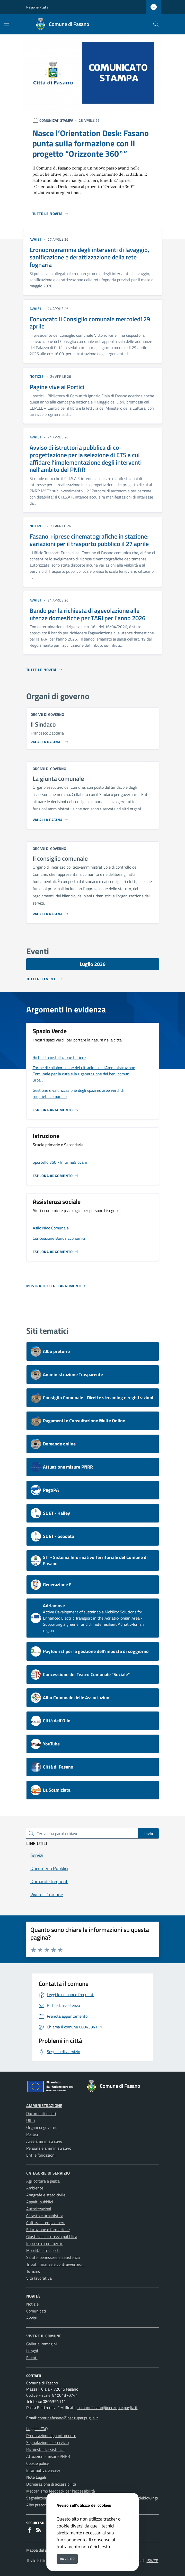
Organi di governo (41, 2127)
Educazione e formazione (48, 2229)
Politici (32, 2134)
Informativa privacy (43, 2470)
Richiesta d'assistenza (45, 2449)
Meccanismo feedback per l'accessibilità (60, 2491)
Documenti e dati (41, 2113)
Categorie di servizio (48, 2173)
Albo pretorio (37, 2505)
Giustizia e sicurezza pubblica (51, 2236)
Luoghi (32, 2351)
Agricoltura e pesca (43, 2181)
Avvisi (31, 2318)
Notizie (32, 2304)
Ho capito (67, 2558)
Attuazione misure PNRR (48, 2456)
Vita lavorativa (39, 2278)
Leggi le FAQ (37, 2428)
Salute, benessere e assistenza (53, 2257)
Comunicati (36, 2311)
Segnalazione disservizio (47, 2442)
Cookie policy (37, 2463)
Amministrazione (44, 2105)
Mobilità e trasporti (43, 2250)
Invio (148, 1833)
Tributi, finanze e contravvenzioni (55, 2264)
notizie (37, 376)
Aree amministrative (44, 2141)
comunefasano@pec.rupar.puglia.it (107, 2407)
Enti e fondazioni (41, 2155)
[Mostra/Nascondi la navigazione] (6, 24)
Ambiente (34, 2188)
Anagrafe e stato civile (45, 2195)
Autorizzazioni (38, 2209)
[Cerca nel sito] (156, 24)
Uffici (30, 2120)
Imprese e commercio (44, 2243)
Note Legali (36, 2477)
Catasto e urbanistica (44, 2216)
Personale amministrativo (48, 2148)
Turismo (33, 2271)
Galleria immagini (41, 2344)
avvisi (35, 239)
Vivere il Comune (43, 2336)
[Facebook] (29, 2530)
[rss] (39, 2530)
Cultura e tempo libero (45, 2223)
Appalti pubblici (39, 2202)
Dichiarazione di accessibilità (51, 2484)
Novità (33, 2296)
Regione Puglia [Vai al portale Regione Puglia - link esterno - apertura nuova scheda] (37, 7)
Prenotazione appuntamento (51, 2435)
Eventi (32, 2358)
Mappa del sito (38, 2550)
